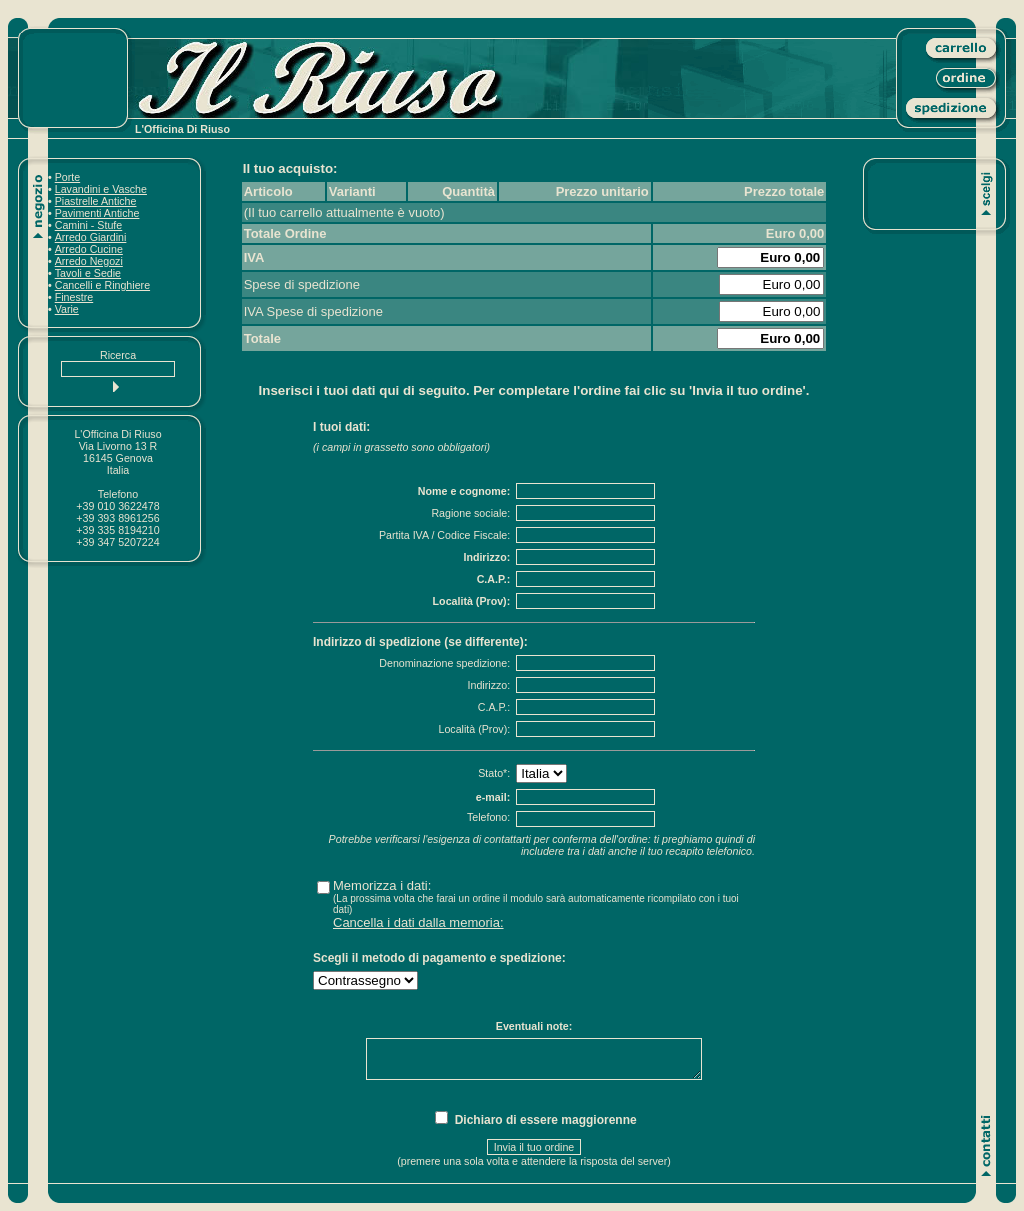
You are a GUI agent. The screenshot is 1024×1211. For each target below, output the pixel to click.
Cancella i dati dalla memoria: (418, 922)
